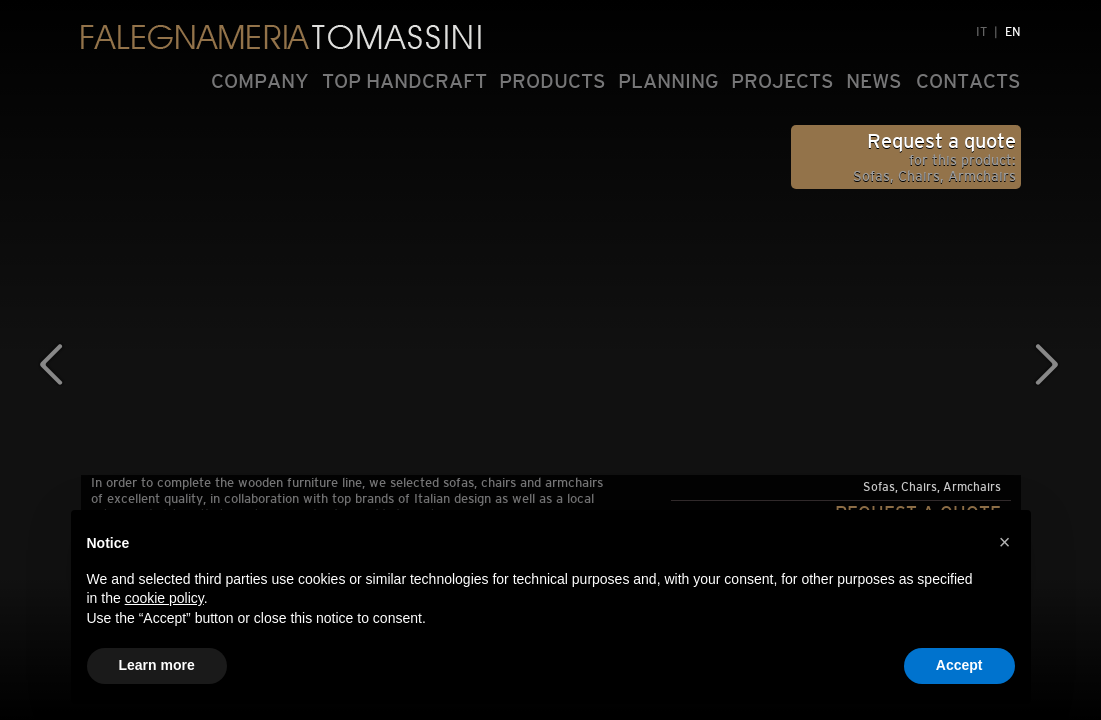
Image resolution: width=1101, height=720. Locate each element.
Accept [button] (959, 665)
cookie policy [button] (164, 598)
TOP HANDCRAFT (404, 81)
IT (981, 32)
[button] (1005, 542)
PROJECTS (782, 81)
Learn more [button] (157, 665)
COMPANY (260, 81)
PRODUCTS (552, 81)
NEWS (874, 81)
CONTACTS (968, 81)
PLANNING (668, 81)
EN (1013, 32)
